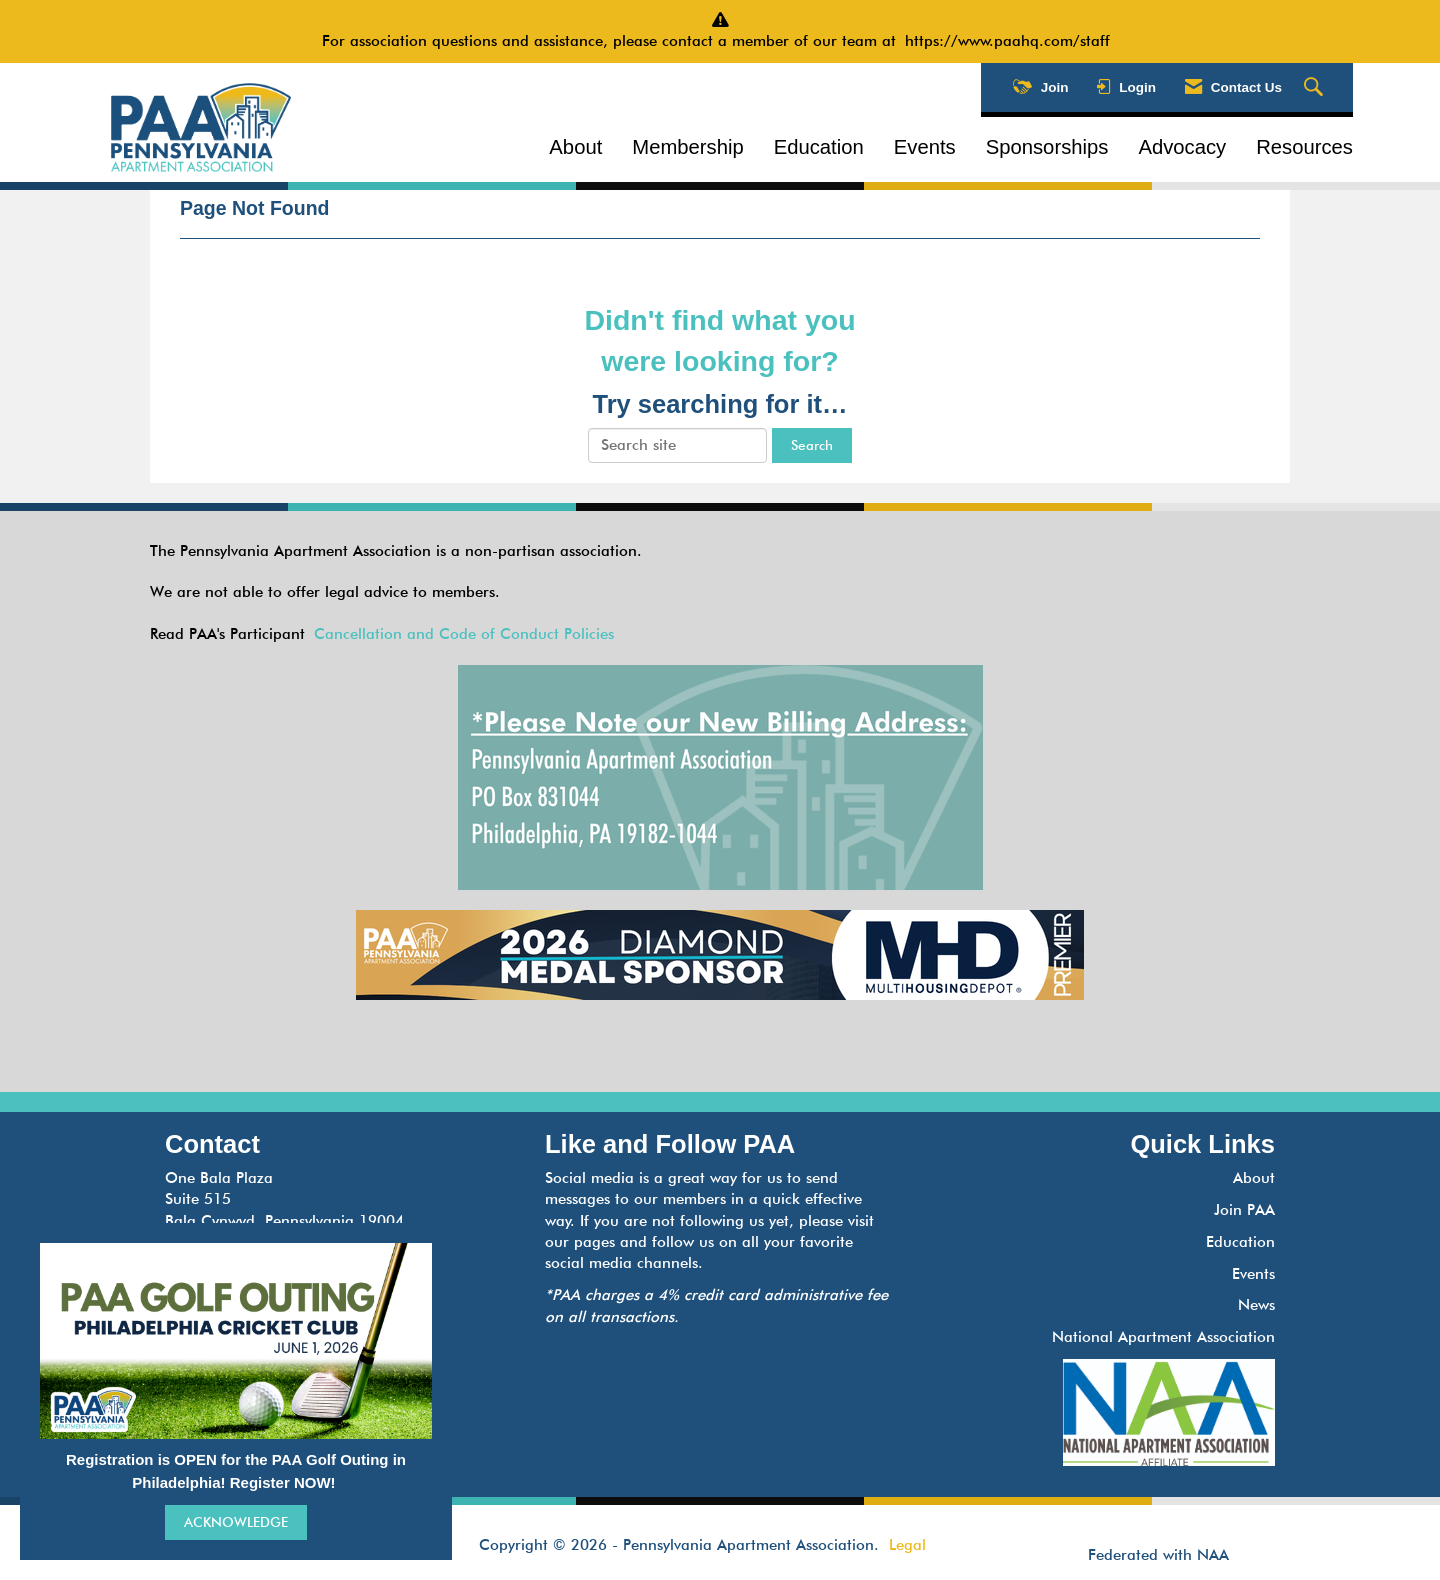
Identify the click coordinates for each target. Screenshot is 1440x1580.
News (1256, 1305)
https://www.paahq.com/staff (1012, 41)
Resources (1304, 147)
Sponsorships (1047, 147)
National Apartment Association (1163, 1337)
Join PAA (1244, 1210)
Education (819, 147)
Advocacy (1182, 147)
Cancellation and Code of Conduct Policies (464, 634)
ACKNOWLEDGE (236, 1522)
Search (812, 445)
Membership (687, 147)
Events (925, 147)
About (575, 147)
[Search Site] (1316, 88)
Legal (907, 1545)
